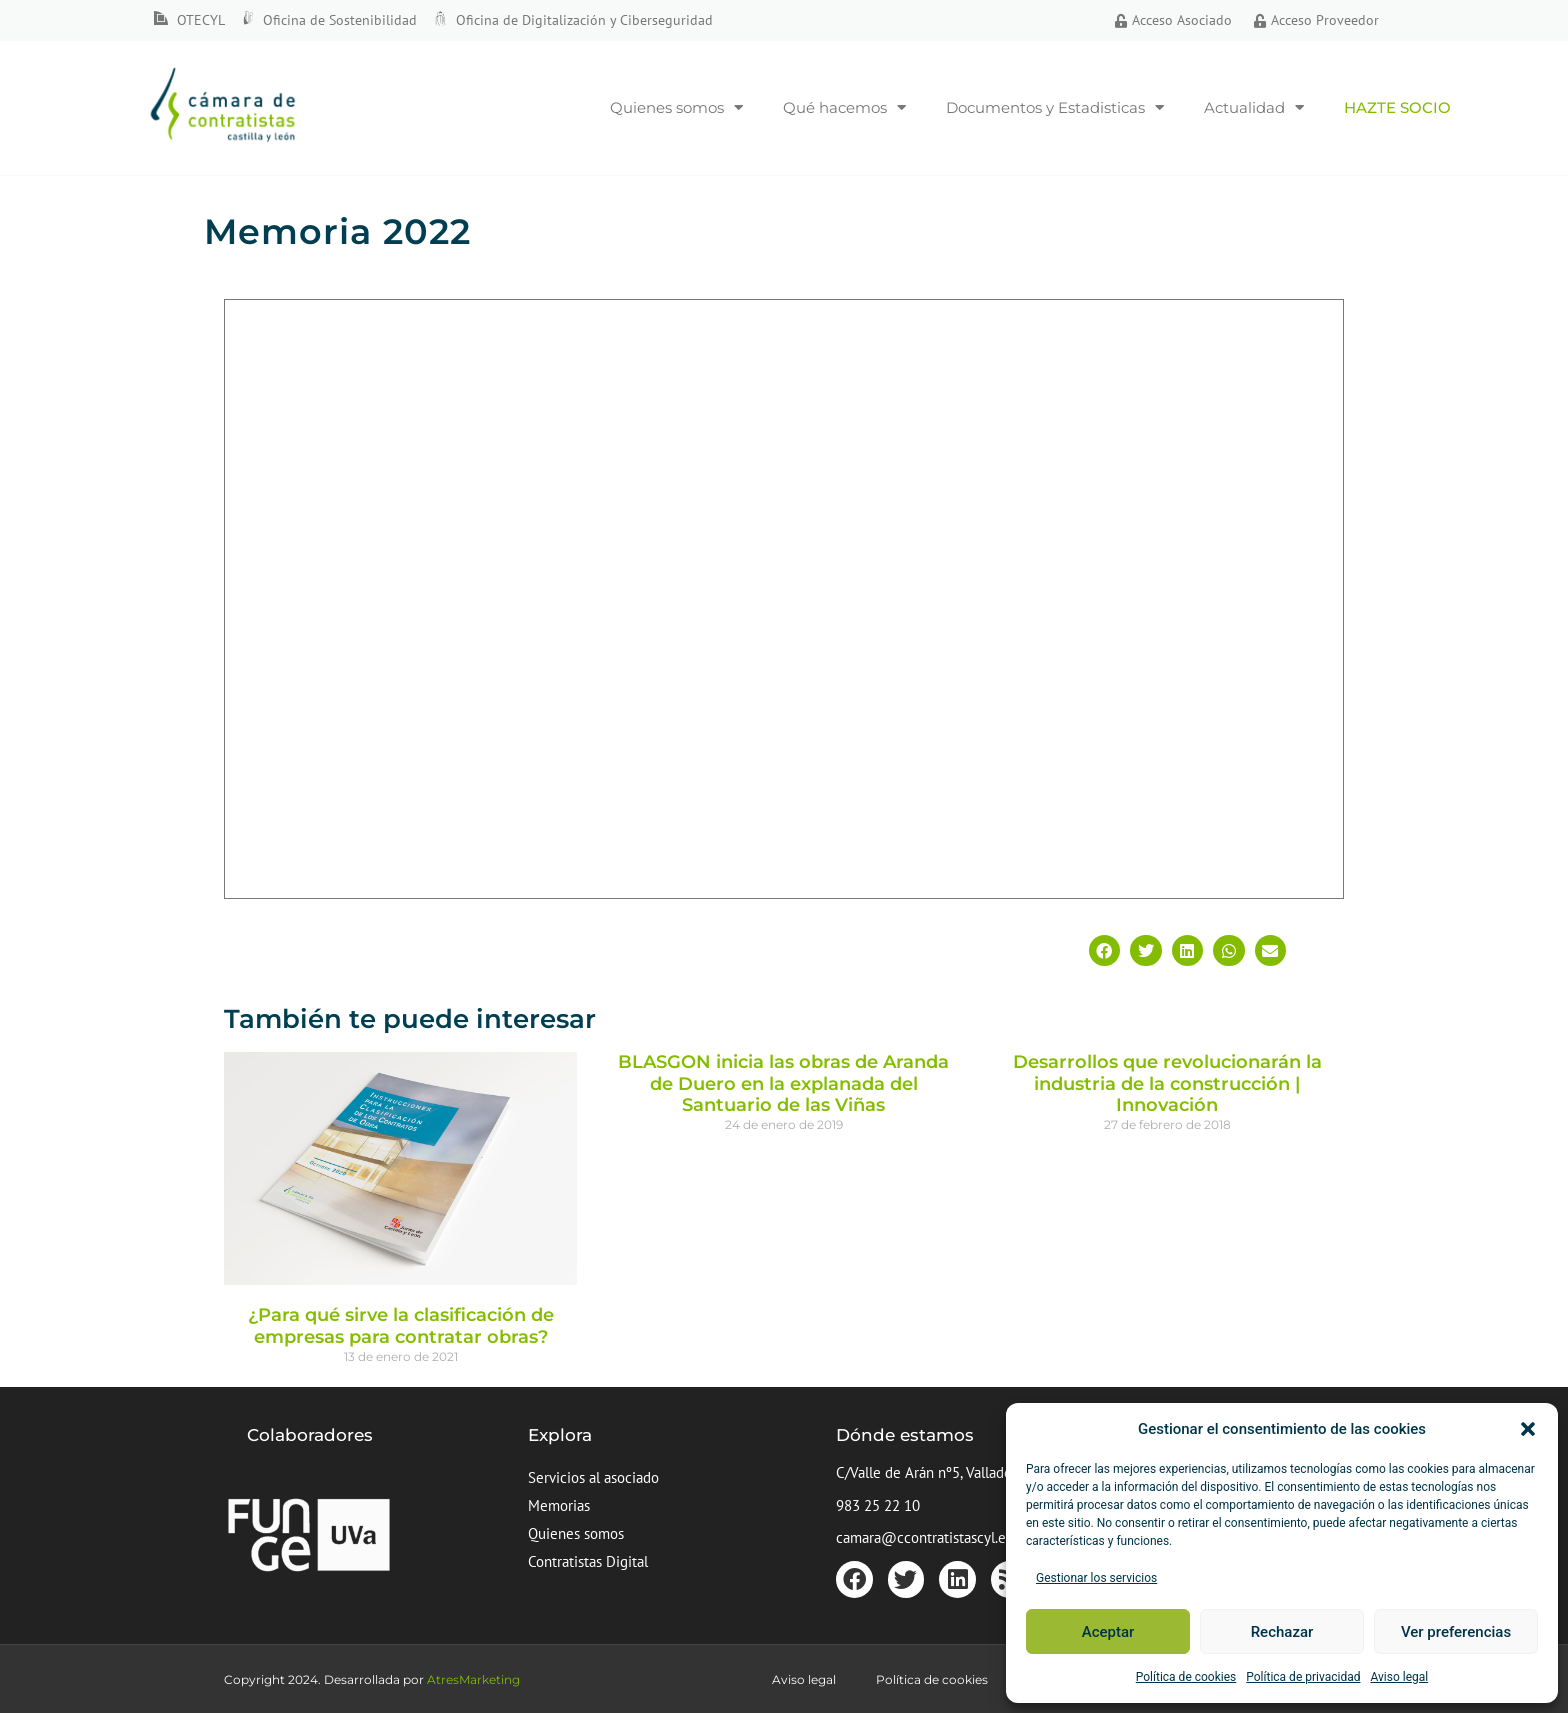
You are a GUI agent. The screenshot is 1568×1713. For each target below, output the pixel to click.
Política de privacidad (1303, 1677)
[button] (1528, 1429)
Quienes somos (676, 107)
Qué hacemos (844, 107)
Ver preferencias (1456, 1632)
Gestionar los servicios (1096, 1578)
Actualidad (1254, 107)
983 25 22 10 (878, 1505)
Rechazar (1282, 1632)
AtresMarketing (473, 1679)
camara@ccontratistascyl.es (924, 1537)
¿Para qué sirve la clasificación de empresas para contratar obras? (401, 1326)
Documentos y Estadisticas (1055, 107)
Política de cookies (1186, 1677)
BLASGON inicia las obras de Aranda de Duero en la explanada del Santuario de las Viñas (783, 1083)
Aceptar (1108, 1632)
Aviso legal (1399, 1677)
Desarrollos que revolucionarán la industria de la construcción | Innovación (1167, 1083)
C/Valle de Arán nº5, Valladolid (932, 1472)
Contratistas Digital (588, 1561)
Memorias (559, 1505)
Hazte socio (1397, 107)
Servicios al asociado (593, 1477)
